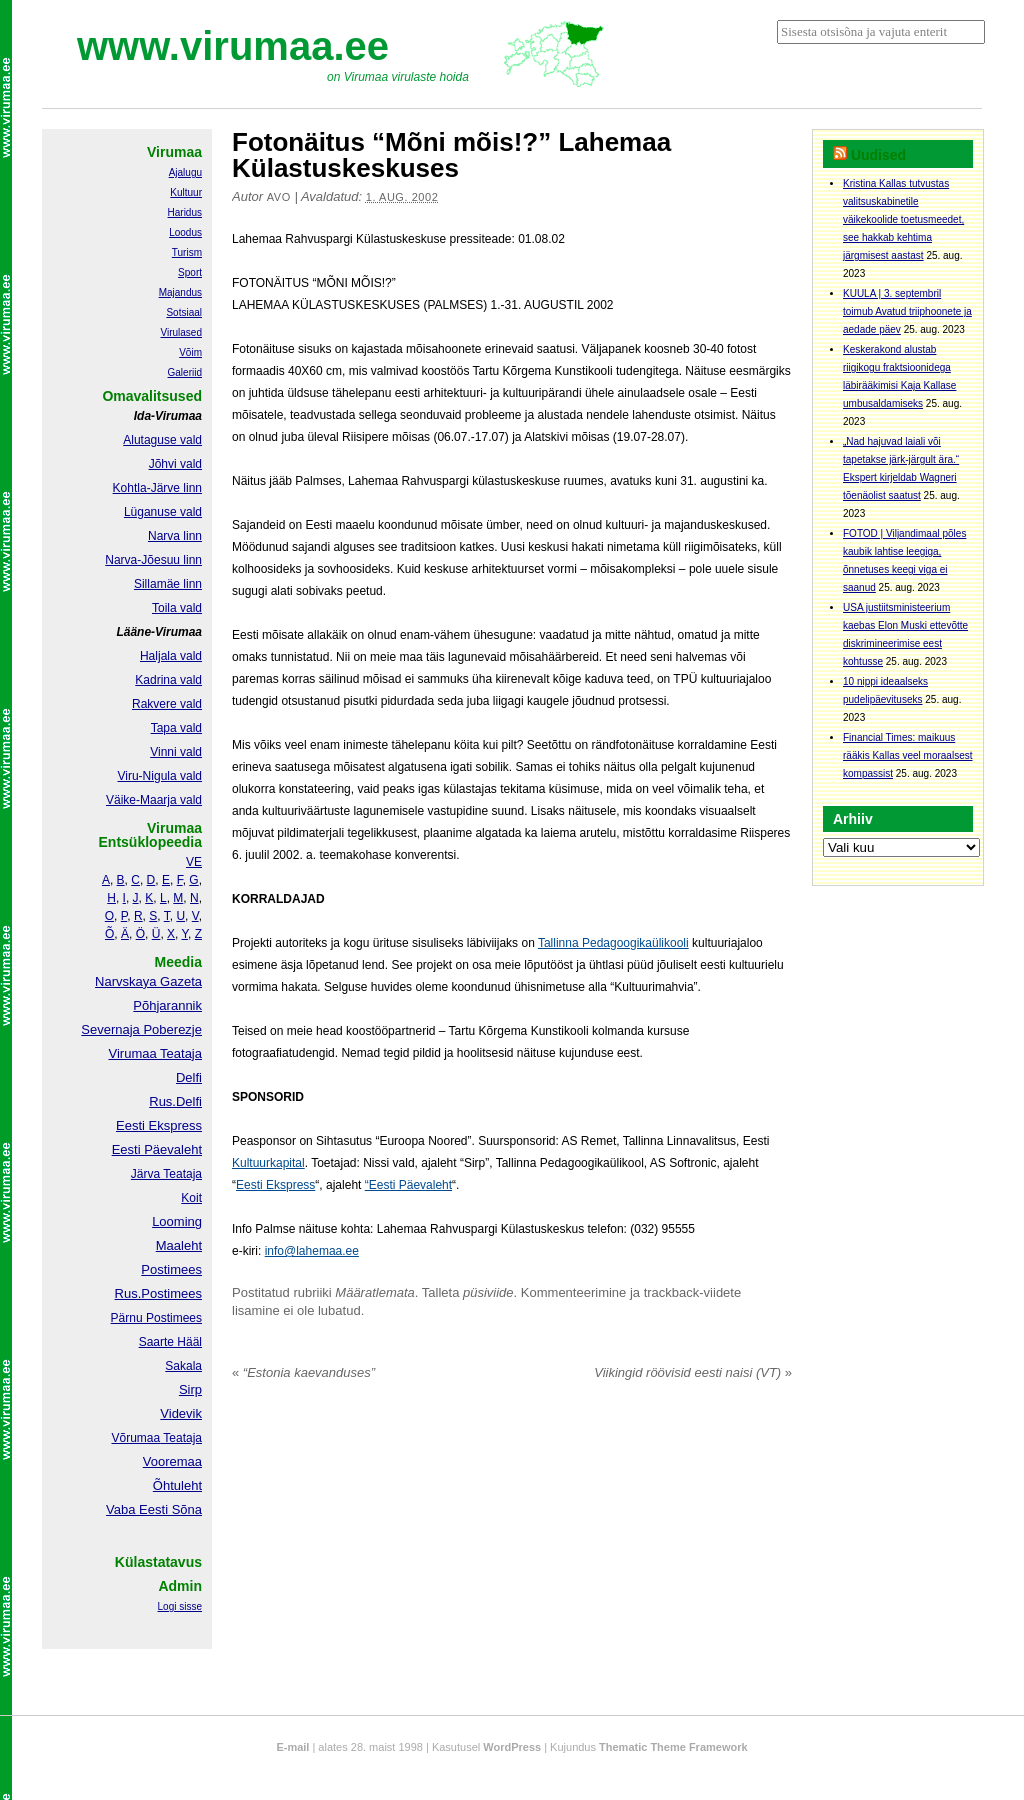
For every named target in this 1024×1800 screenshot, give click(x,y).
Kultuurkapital (268, 1163)
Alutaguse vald (162, 440)
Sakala (183, 1366)
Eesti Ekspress (275, 1185)
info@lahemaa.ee (312, 1251)
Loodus (185, 232)
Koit (191, 1198)
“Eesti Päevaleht (408, 1185)
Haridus (185, 212)
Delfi (189, 1077)
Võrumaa (135, 1438)
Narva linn (175, 536)
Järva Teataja (166, 1174)
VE (194, 862)
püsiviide (488, 1292)
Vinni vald (176, 752)
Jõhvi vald (175, 464)
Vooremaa (172, 1461)
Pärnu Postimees (156, 1318)
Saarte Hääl (170, 1342)
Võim (190, 352)
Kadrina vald (168, 680)
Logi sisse (180, 1606)
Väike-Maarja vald (154, 800)
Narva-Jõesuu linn (153, 560)
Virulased (181, 332)
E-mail (292, 1747)
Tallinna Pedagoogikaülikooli (613, 943)
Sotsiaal (184, 312)
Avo (279, 197)
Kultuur (186, 192)
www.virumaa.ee (233, 46)
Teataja (181, 1438)
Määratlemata (374, 1292)
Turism (187, 252)
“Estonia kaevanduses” (303, 1372)
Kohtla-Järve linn (157, 488)
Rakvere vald (167, 704)
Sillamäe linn (168, 584)
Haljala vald (171, 656)
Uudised (878, 155)
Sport (190, 272)
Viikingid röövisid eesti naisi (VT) (693, 1372)
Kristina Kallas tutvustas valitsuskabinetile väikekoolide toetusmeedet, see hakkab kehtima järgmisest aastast (903, 219)
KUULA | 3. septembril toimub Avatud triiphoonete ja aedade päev (907, 311)
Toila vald (177, 608)
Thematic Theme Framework (673, 1747)
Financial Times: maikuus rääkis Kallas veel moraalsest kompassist (908, 755)
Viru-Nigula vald (160, 776)
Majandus (180, 292)
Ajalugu (185, 172)
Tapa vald (176, 728)
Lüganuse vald (163, 512)
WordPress (512, 1747)
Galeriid (185, 372)
